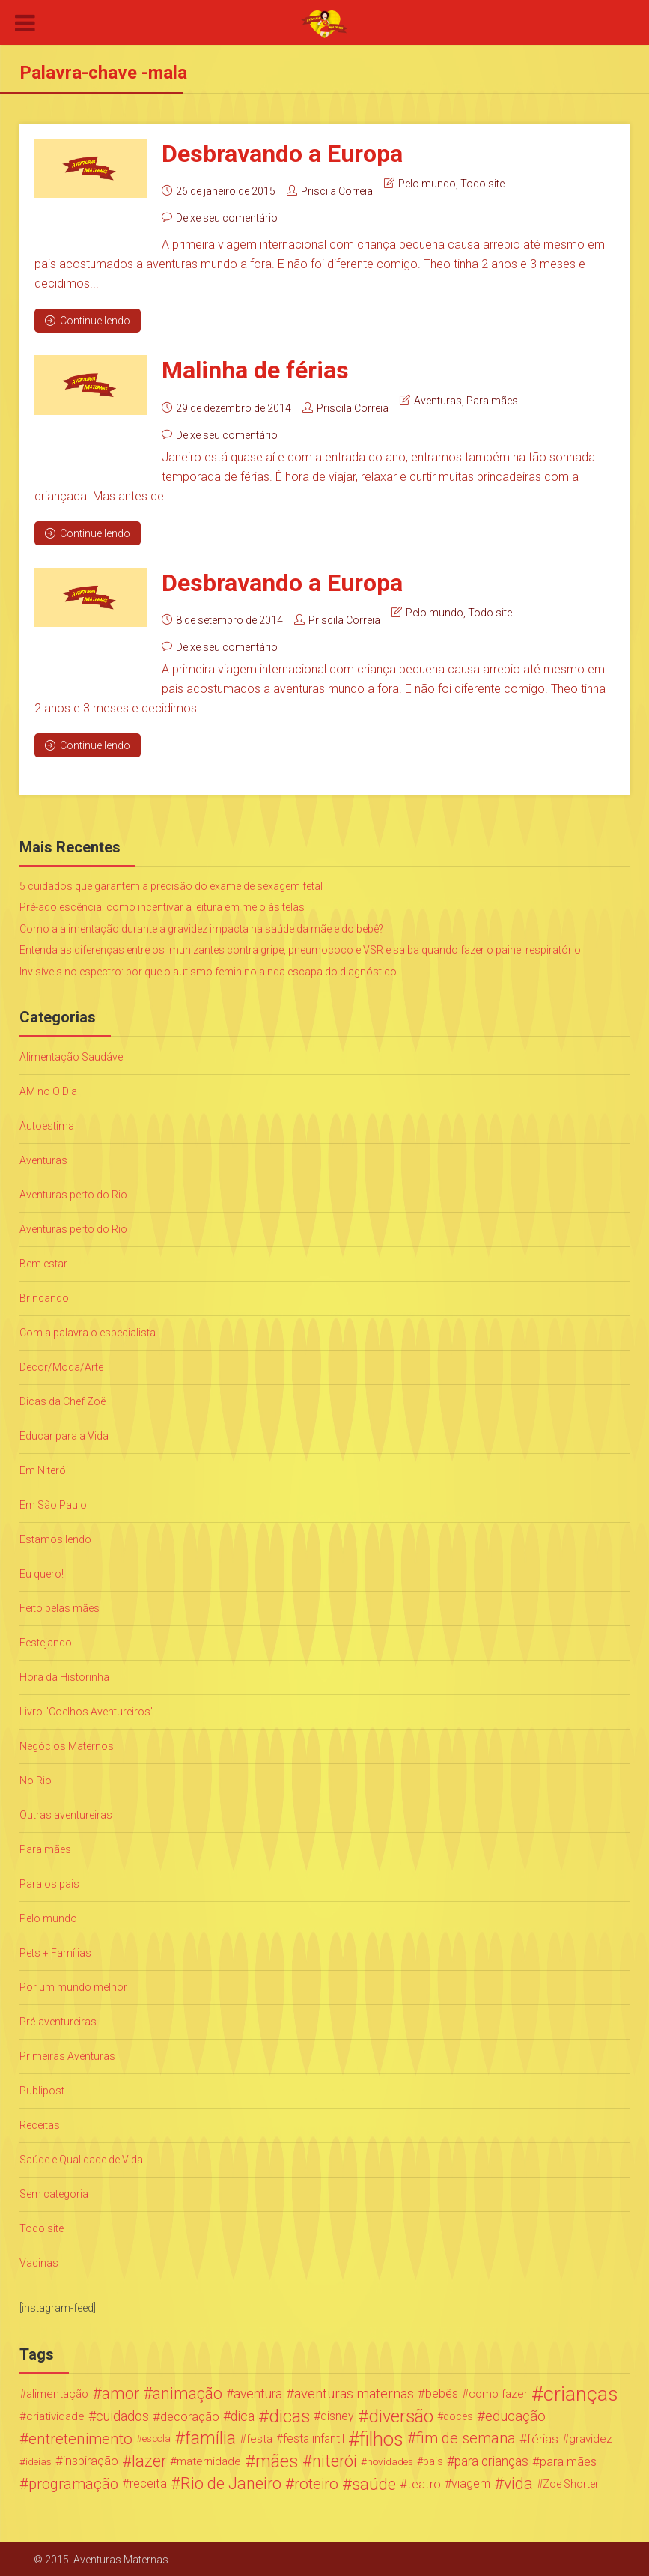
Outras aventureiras (65, 1814)
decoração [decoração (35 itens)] (189, 2415)
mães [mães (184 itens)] (277, 2461)
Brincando (44, 1297)
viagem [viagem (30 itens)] (470, 2483)
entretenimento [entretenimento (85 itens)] (80, 2438)
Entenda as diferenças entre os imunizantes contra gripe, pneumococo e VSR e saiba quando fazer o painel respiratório (300, 949)
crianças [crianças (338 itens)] (580, 2393)
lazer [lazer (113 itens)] (149, 2461)
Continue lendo (87, 321)
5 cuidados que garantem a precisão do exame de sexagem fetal (171, 885)
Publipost (41, 2090)
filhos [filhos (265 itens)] (381, 2438)
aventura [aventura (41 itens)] (258, 2393)
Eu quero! (41, 1573)
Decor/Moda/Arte (61, 1366)
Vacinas (38, 2262)
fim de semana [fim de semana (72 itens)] (466, 2437)
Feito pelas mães (59, 1607)
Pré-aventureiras (58, 2021)
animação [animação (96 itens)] (187, 2393)
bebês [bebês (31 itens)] (441, 2393)
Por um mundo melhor (73, 1986)
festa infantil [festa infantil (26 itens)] (313, 2438)
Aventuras (438, 400)
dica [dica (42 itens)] (243, 2415)
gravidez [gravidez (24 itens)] (590, 2438)
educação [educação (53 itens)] (515, 2415)
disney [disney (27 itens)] (337, 2415)
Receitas (39, 2124)
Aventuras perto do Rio (73, 1194)
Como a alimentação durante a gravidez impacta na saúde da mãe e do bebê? (201, 928)
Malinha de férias (255, 370)
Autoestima (46, 1125)
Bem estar (43, 1263)
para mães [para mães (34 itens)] (568, 2460)
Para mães (492, 400)
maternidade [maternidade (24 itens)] (209, 2460)
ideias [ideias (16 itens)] (38, 2461)
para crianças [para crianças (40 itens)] (491, 2460)
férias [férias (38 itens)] (542, 2438)
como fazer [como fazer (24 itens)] (498, 2393)
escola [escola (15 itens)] (156, 2437)
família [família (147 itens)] (210, 2438)
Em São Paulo (53, 1504)
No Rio (35, 1780)
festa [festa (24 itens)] (259, 2438)
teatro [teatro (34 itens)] (424, 2483)
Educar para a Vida (64, 1435)
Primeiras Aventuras (67, 2055)
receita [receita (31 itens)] (148, 2483)
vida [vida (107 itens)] (518, 2483)
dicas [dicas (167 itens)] (289, 2416)
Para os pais (49, 1883)
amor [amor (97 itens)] (120, 2393)
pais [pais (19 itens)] (433, 2461)
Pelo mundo (427, 184)
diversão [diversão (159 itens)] (400, 2416)
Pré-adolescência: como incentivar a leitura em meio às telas (162, 906)
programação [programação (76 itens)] (73, 2483)
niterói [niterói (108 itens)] (334, 2461)
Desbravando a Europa (282, 153)
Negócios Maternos (66, 1745)
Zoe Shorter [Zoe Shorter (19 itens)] (571, 2483)
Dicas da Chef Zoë (62, 1401)
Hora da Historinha (64, 1676)
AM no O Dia (48, 1091)
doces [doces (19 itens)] (458, 2416)
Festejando (45, 1642)
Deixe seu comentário (227, 218)
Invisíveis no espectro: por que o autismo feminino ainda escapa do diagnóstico (208, 971)
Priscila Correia (337, 191)
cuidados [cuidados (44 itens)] (122, 2415)
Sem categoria (53, 2193)
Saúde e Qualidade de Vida (81, 2159)
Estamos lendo (55, 1539)
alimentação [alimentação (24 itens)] (57, 2393)
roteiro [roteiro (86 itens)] (316, 2483)
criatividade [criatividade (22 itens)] (55, 2415)
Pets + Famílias (55, 1952)
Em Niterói (43, 1470)
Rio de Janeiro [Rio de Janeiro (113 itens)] (230, 2483)
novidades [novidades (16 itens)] (390, 2461)
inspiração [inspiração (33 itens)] (90, 2460)
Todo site (482, 184)
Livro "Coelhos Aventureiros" (86, 1711)
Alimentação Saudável (72, 1056)
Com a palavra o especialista (87, 1332)
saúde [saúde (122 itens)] (374, 2483)
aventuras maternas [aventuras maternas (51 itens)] (354, 2393)
